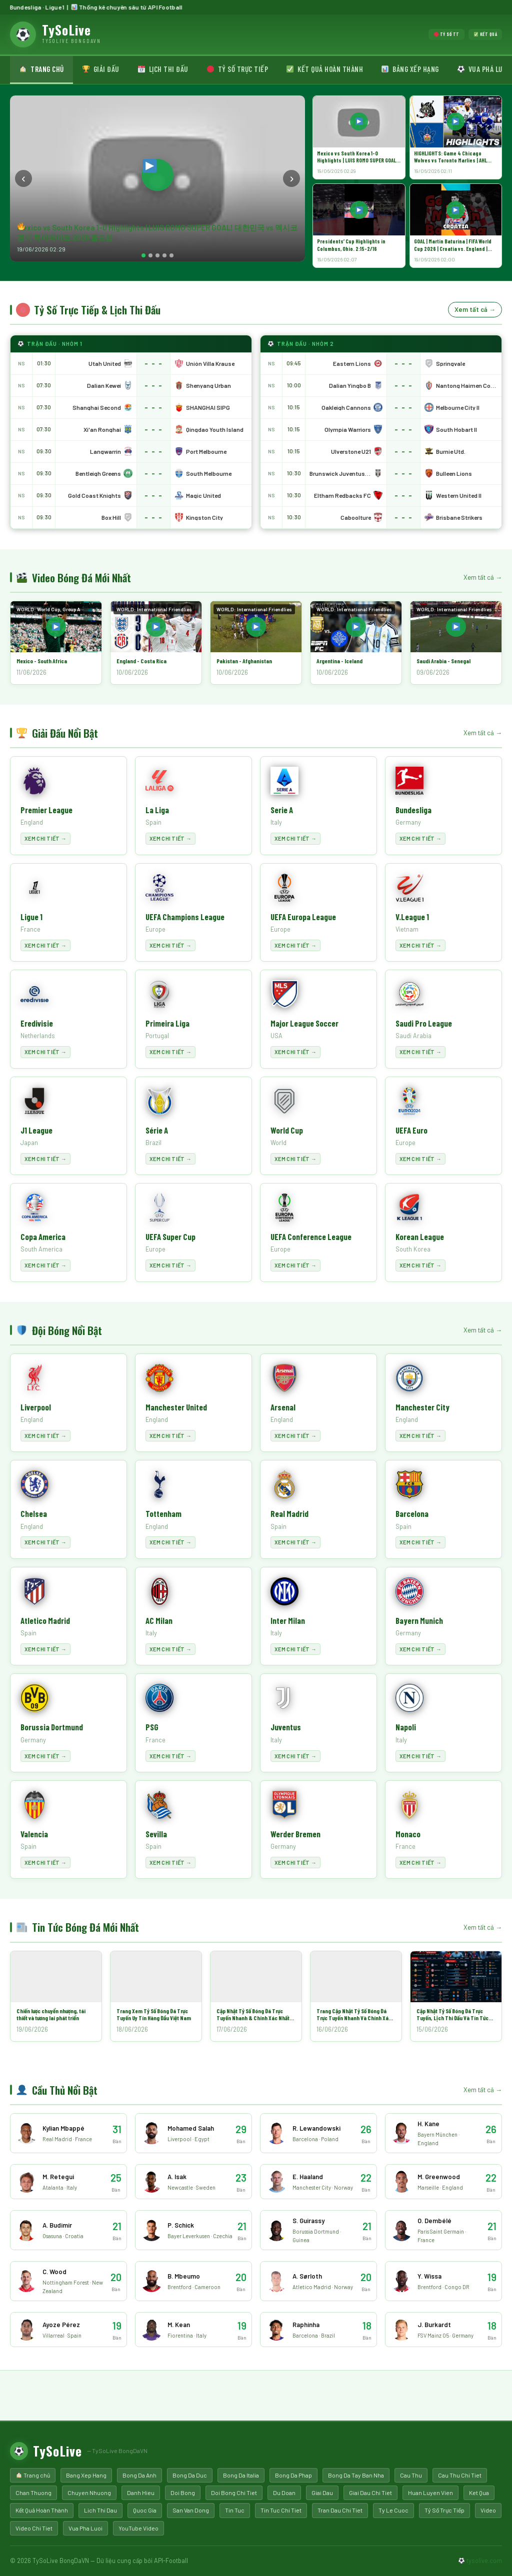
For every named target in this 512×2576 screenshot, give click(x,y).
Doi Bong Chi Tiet (234, 2492)
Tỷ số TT (447, 34)
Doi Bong (182, 2492)
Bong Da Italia (241, 2475)
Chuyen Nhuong (89, 2492)
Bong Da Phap (293, 2475)
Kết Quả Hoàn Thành (42, 2510)
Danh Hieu (140, 2492)
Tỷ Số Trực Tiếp (444, 2510)
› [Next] (292, 178)
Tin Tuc (234, 2510)
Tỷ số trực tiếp (237, 68)
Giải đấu (101, 68)
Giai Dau (322, 2492)
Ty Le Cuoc (393, 2510)
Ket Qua (479, 2492)
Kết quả (485, 34)
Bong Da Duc (189, 2475)
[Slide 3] (158, 255)
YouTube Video (138, 2528)
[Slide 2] (150, 255)
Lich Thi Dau (100, 2510)
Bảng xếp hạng (410, 68)
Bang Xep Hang (86, 2475)
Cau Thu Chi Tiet (460, 2475)
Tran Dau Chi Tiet (340, 2510)
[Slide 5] (172, 255)
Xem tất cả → (475, 309)
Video (488, 2510)
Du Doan (284, 2492)
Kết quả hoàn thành (324, 68)
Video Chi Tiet (34, 2528)
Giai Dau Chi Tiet (370, 2492)
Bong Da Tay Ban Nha (356, 2475)
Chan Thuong (34, 2492)
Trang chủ (41, 68)
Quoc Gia (144, 2510)
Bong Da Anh (139, 2475)
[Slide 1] (144, 255)
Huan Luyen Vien (430, 2492)
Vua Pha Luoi (85, 2528)
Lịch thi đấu (163, 68)
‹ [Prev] (24, 178)
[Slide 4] (164, 255)
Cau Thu (411, 2475)
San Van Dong (190, 2510)
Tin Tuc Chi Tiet (281, 2510)
